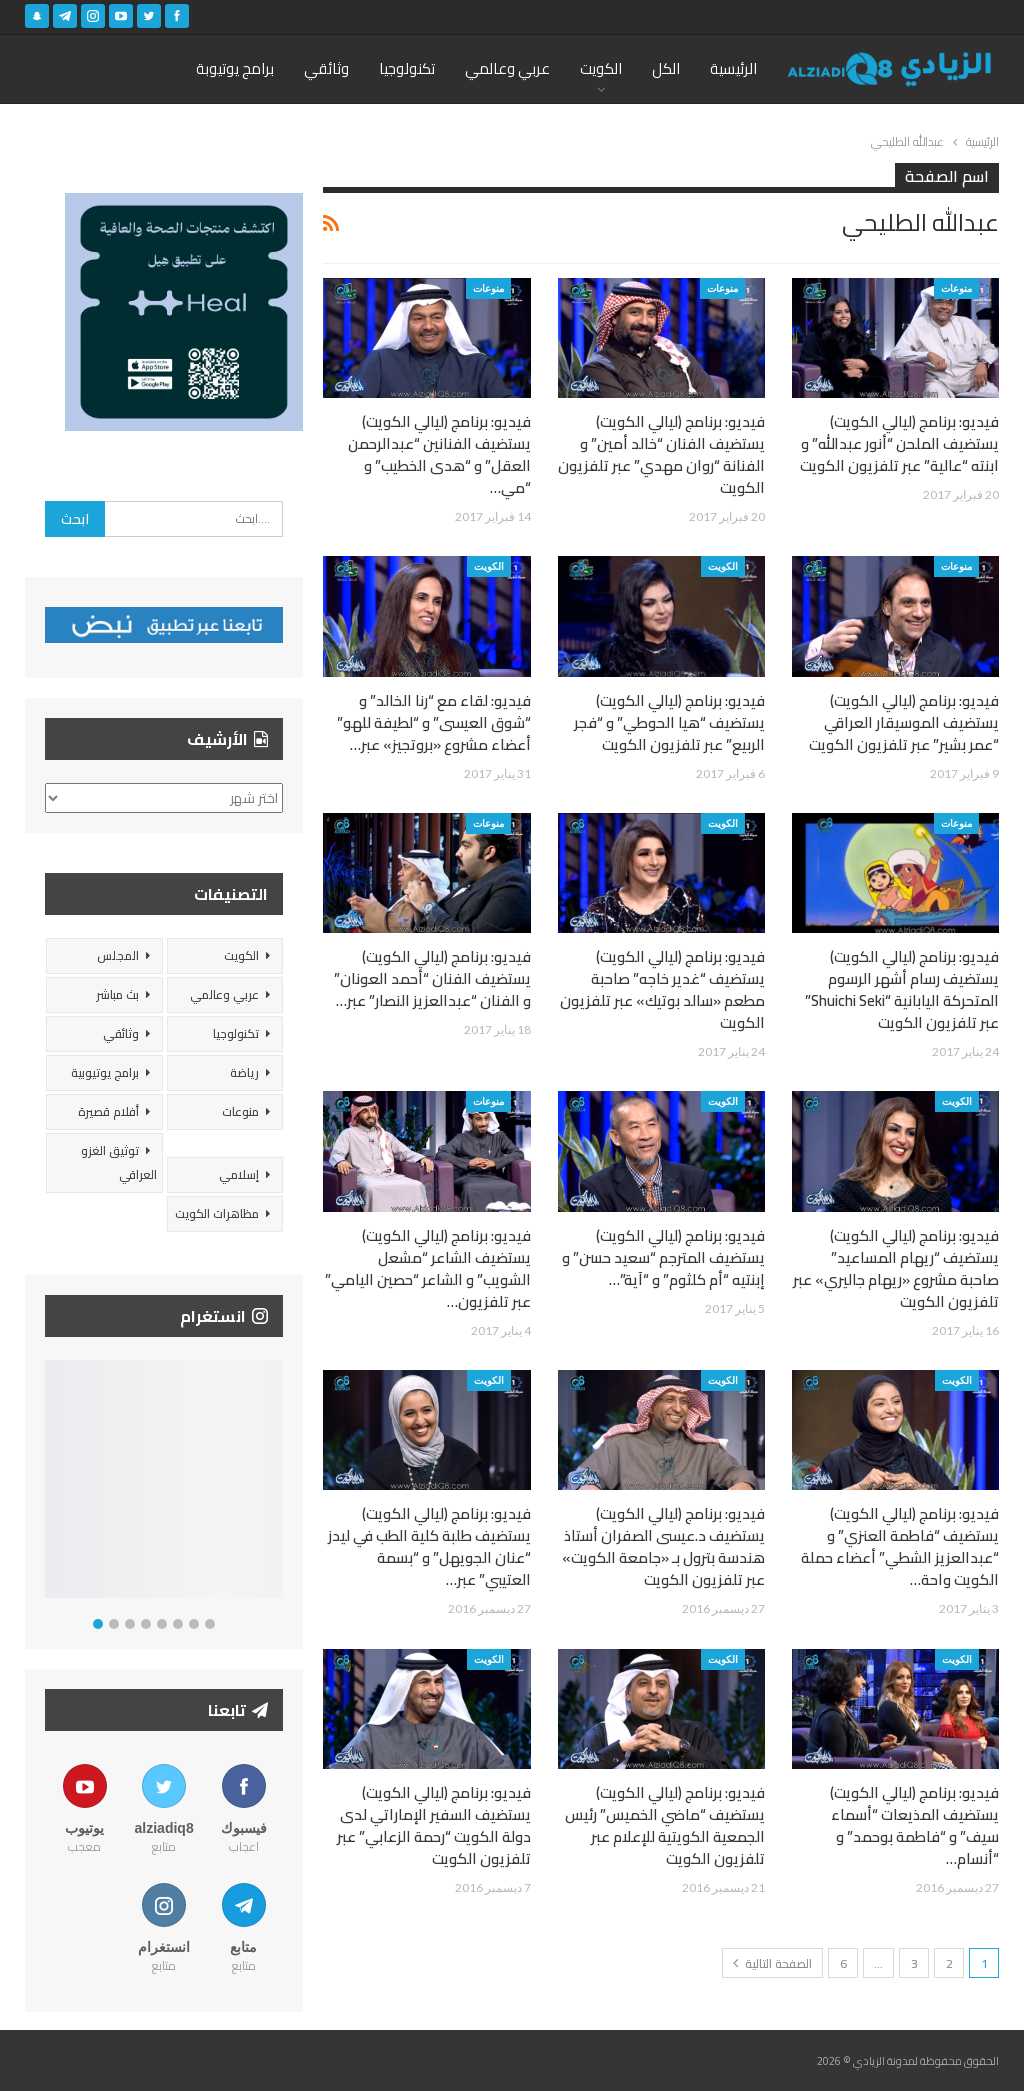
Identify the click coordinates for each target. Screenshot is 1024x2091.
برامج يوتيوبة (235, 68)
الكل (666, 68)
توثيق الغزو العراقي (119, 1162)
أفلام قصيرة (108, 1111)
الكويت (601, 68)
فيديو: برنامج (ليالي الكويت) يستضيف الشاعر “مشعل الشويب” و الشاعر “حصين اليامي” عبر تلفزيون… (428, 1268)
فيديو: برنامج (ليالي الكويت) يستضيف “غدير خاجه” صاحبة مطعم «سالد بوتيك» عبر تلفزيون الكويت (662, 989)
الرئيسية (733, 68)
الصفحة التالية (772, 1963)
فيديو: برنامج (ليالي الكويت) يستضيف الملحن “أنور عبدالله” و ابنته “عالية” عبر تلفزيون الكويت (899, 443)
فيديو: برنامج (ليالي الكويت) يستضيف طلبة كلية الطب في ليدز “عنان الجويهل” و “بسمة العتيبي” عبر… (429, 1546)
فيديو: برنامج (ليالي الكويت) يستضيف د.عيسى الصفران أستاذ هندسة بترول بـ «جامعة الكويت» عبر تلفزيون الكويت (663, 1546)
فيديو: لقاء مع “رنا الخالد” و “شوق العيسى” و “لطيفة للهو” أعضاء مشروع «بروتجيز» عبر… (434, 722)
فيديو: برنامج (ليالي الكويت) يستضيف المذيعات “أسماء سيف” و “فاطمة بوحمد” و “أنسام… (914, 1825)
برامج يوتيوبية (105, 1072)
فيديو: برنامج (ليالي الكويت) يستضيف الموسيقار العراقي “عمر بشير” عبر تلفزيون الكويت (904, 722)
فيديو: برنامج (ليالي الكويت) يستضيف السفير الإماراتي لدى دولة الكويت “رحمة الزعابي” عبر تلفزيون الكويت (434, 1825)
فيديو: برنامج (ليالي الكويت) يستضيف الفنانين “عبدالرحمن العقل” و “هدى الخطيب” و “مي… (439, 454)
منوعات (956, 288)
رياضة (244, 1072)
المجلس (118, 955)
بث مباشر (117, 994)
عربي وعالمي (507, 68)
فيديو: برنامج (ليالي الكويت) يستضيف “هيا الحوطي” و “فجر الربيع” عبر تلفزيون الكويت (669, 722)
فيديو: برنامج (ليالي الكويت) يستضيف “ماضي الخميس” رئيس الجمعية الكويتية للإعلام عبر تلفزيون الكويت (665, 1825)
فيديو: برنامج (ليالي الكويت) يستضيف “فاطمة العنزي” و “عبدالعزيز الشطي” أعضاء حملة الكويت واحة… (900, 1546)
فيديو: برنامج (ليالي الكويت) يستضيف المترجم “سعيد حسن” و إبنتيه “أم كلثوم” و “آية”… (663, 1257)
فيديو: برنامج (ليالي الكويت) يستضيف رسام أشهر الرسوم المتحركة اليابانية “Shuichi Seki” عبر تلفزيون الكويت (902, 989)
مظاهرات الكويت (217, 1213)
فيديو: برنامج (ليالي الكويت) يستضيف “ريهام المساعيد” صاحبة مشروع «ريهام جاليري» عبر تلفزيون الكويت (896, 1268)
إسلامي (239, 1174)
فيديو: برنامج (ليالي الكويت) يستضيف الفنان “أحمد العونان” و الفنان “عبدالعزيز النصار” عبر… (432, 978)
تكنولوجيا (407, 68)
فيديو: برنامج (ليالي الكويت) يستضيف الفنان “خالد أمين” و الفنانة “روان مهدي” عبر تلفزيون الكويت (661, 454)
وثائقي (326, 68)
